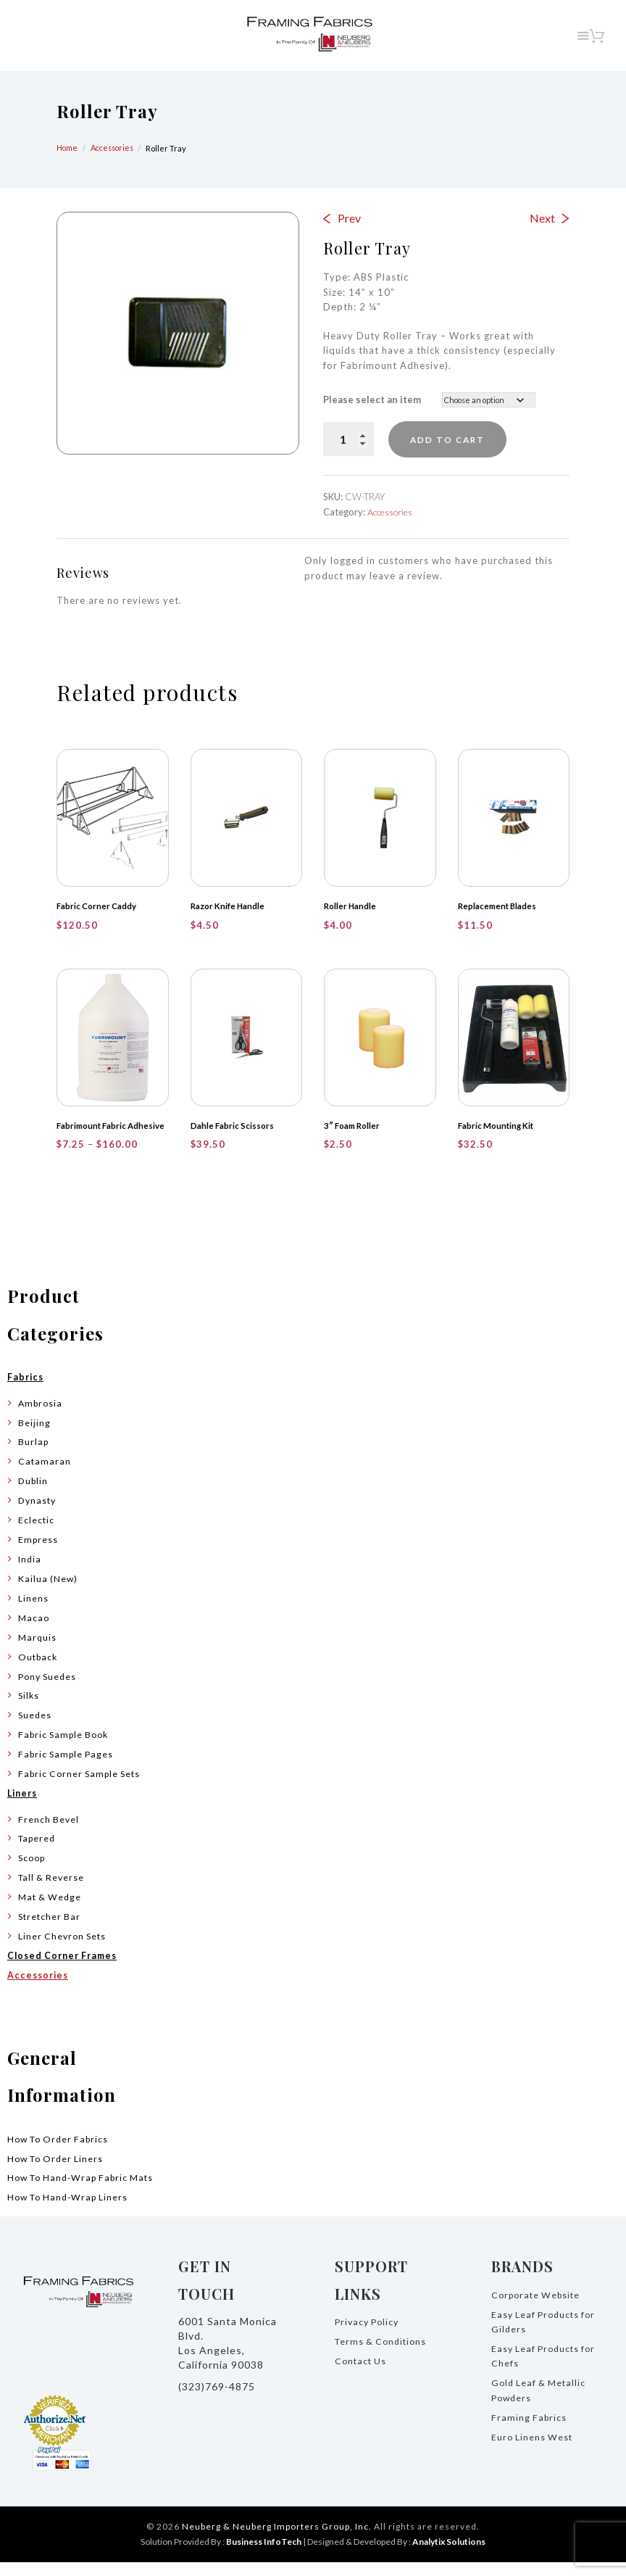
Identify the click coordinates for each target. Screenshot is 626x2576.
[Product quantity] (348, 439)
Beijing (34, 1435)
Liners (24, 1807)
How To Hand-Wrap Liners (71, 2210)
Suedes (35, 1728)
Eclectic (36, 1533)
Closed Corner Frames (65, 1969)
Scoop (33, 1871)
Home (68, 148)
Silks (29, 1709)
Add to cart (457, 439)
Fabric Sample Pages (68, 1767)
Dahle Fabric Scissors (233, 1125)
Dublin (34, 1494)
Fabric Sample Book (66, 1748)
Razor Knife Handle (229, 906)
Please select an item (372, 399)
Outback (39, 1670)
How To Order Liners (58, 2171)
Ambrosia (41, 1416)
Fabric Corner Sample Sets (83, 1787)
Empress (38, 1553)
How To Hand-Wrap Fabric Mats (86, 2191)
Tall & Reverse (53, 1891)
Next (542, 218)
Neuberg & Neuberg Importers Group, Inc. (277, 2540)
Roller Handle (351, 906)
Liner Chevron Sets (64, 1949)
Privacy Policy (369, 2335)
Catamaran (45, 1474)
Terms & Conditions (383, 2355)
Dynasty (38, 1514)
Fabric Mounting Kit (497, 1125)
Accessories (116, 148)
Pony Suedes (49, 1689)
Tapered (38, 1852)
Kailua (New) (48, 1592)
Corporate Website (538, 2308)
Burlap (34, 1455)
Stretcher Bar (50, 1930)
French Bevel (49, 1832)
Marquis (38, 1650)
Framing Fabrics (530, 2430)
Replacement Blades (498, 906)
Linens (33, 1611)
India (30, 1572)
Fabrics (26, 1390)
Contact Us (362, 2374)
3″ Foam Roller (353, 1125)
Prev (349, 218)
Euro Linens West (533, 2450)
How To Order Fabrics (61, 2152)
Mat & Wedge (51, 1910)
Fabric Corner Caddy (98, 906)
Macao (34, 1630)
